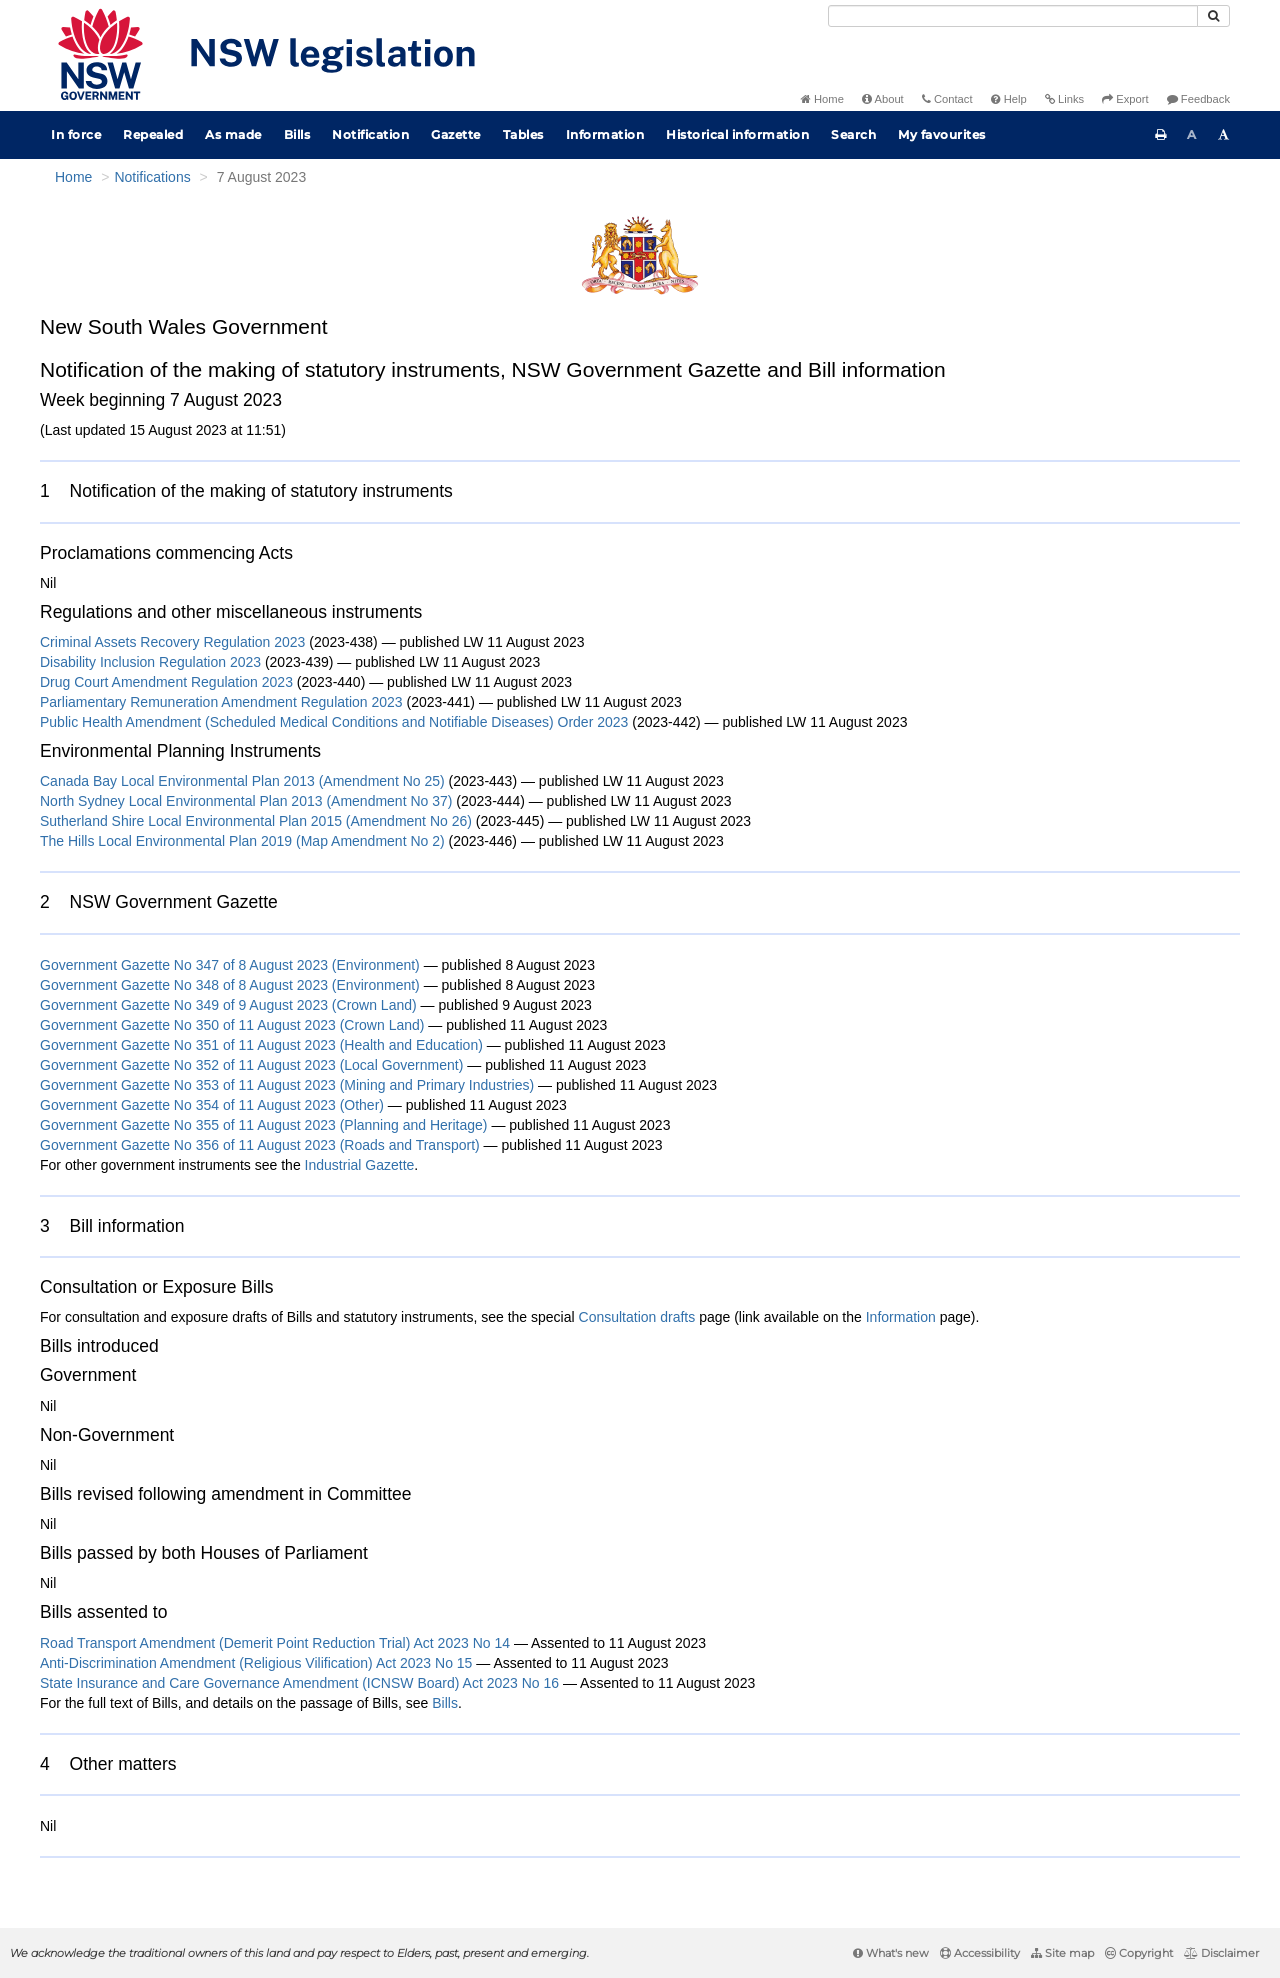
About (883, 99)
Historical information (737, 134)
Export (1125, 99)
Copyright (1139, 1953)
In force (76, 134)
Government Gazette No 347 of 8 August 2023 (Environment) (230, 965)
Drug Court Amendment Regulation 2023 (166, 682)
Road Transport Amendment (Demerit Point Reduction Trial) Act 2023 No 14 (275, 1643)
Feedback (1198, 99)
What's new (891, 1953)
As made (233, 134)
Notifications (152, 177)
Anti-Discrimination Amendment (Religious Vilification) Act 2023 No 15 (256, 1663)
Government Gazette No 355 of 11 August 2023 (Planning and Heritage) (264, 1125)
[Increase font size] (1224, 135)
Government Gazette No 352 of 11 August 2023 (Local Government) (251, 1065)
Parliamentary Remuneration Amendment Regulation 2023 (221, 702)
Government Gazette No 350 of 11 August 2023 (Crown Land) (232, 1025)
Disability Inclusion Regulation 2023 (150, 662)
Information (605, 134)
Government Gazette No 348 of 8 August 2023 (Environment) (230, 985)
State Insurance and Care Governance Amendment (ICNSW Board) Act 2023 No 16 (299, 1683)
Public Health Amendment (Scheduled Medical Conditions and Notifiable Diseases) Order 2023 (334, 722)
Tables (523, 134)
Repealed (153, 134)
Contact (947, 99)
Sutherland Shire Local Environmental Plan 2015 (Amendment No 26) (256, 821)
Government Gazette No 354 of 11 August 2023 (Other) (212, 1105)
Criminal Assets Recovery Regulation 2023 (172, 642)
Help (1009, 99)
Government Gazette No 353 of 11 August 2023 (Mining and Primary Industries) (287, 1085)
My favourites (942, 134)
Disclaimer (1221, 1953)
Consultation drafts (637, 1317)
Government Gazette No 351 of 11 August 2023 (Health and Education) (261, 1045)
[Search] (1013, 16)
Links (1064, 99)
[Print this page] (1161, 135)
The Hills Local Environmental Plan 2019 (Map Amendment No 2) (242, 841)
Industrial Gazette (360, 1165)
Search (853, 134)
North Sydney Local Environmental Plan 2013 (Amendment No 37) (246, 801)
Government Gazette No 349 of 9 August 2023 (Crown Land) (228, 1005)
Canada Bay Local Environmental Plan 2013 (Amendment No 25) (242, 781)
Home (822, 99)
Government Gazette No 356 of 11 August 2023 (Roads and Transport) (260, 1145)
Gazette (456, 134)
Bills (297, 134)
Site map (1062, 1953)
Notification (370, 134)
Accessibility (980, 1953)
